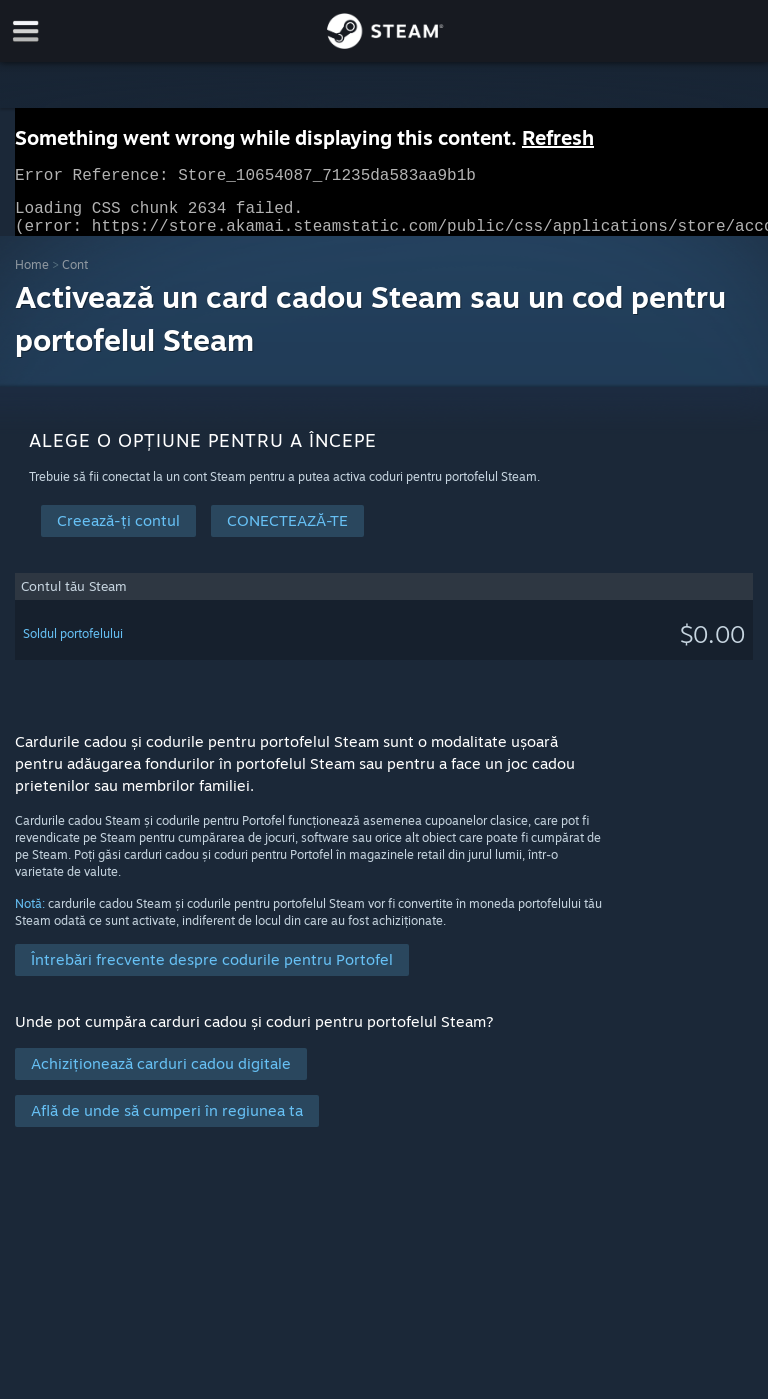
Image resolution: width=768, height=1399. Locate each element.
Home (32, 276)
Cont (75, 276)
